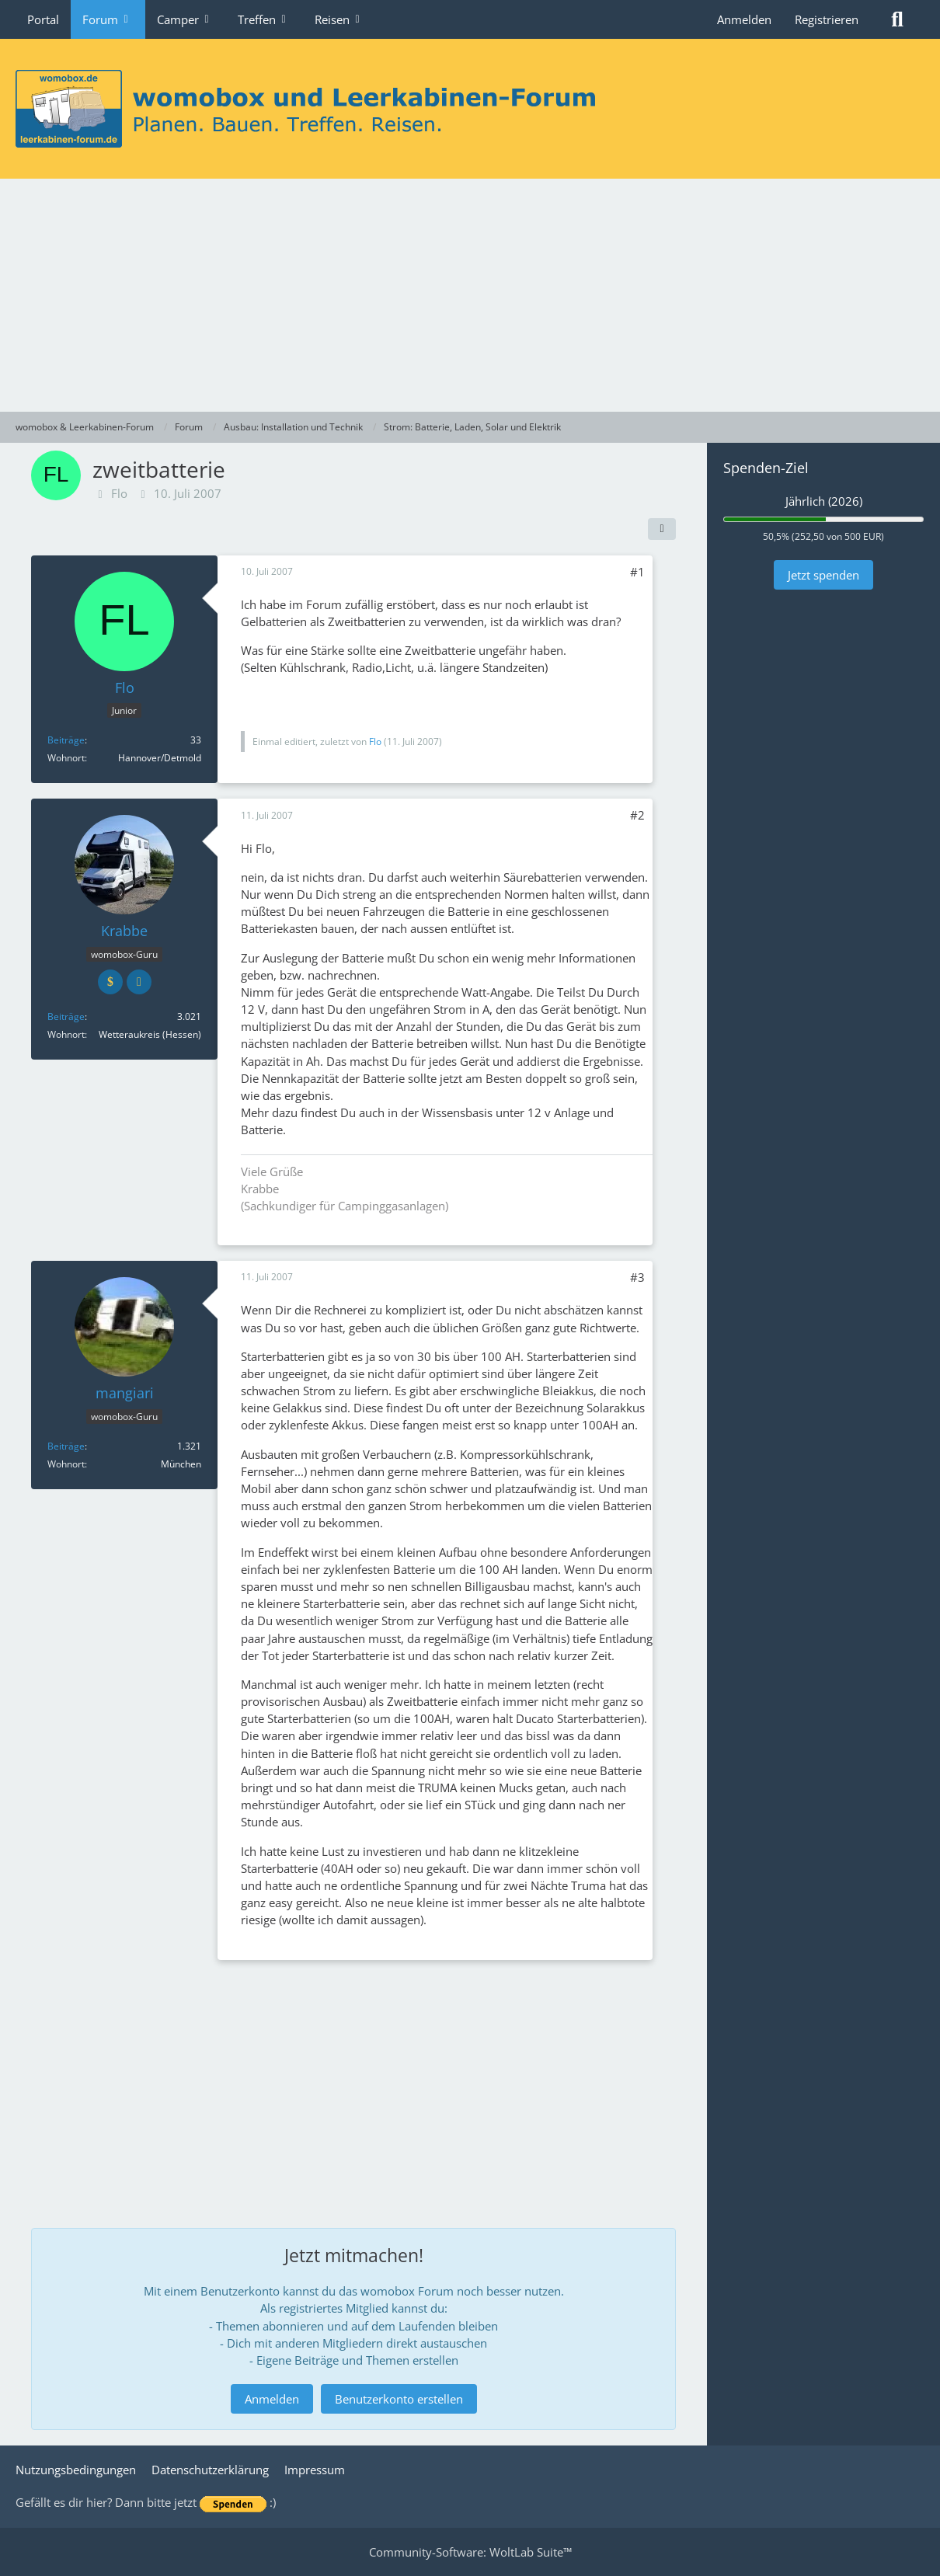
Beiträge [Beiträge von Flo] (66, 740)
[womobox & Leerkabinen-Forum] (470, 108)
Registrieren (826, 19)
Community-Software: (470, 2552)
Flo (119, 493)
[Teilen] (662, 529)
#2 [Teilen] (637, 815)
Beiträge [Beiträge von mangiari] (66, 1446)
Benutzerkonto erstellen (399, 2399)
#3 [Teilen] (637, 1277)
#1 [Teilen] (637, 572)
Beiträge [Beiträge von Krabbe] (66, 1016)
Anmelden (744, 19)
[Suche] (897, 19)
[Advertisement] (470, 295)
